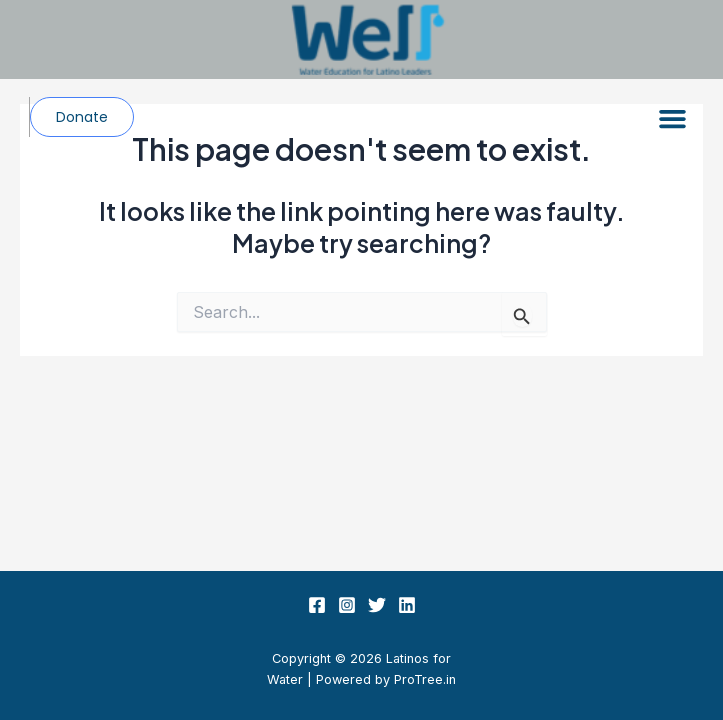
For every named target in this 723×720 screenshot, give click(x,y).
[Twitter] (377, 605)
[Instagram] (347, 605)
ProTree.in (425, 679)
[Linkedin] (407, 605)
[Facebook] (317, 605)
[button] (673, 119)
